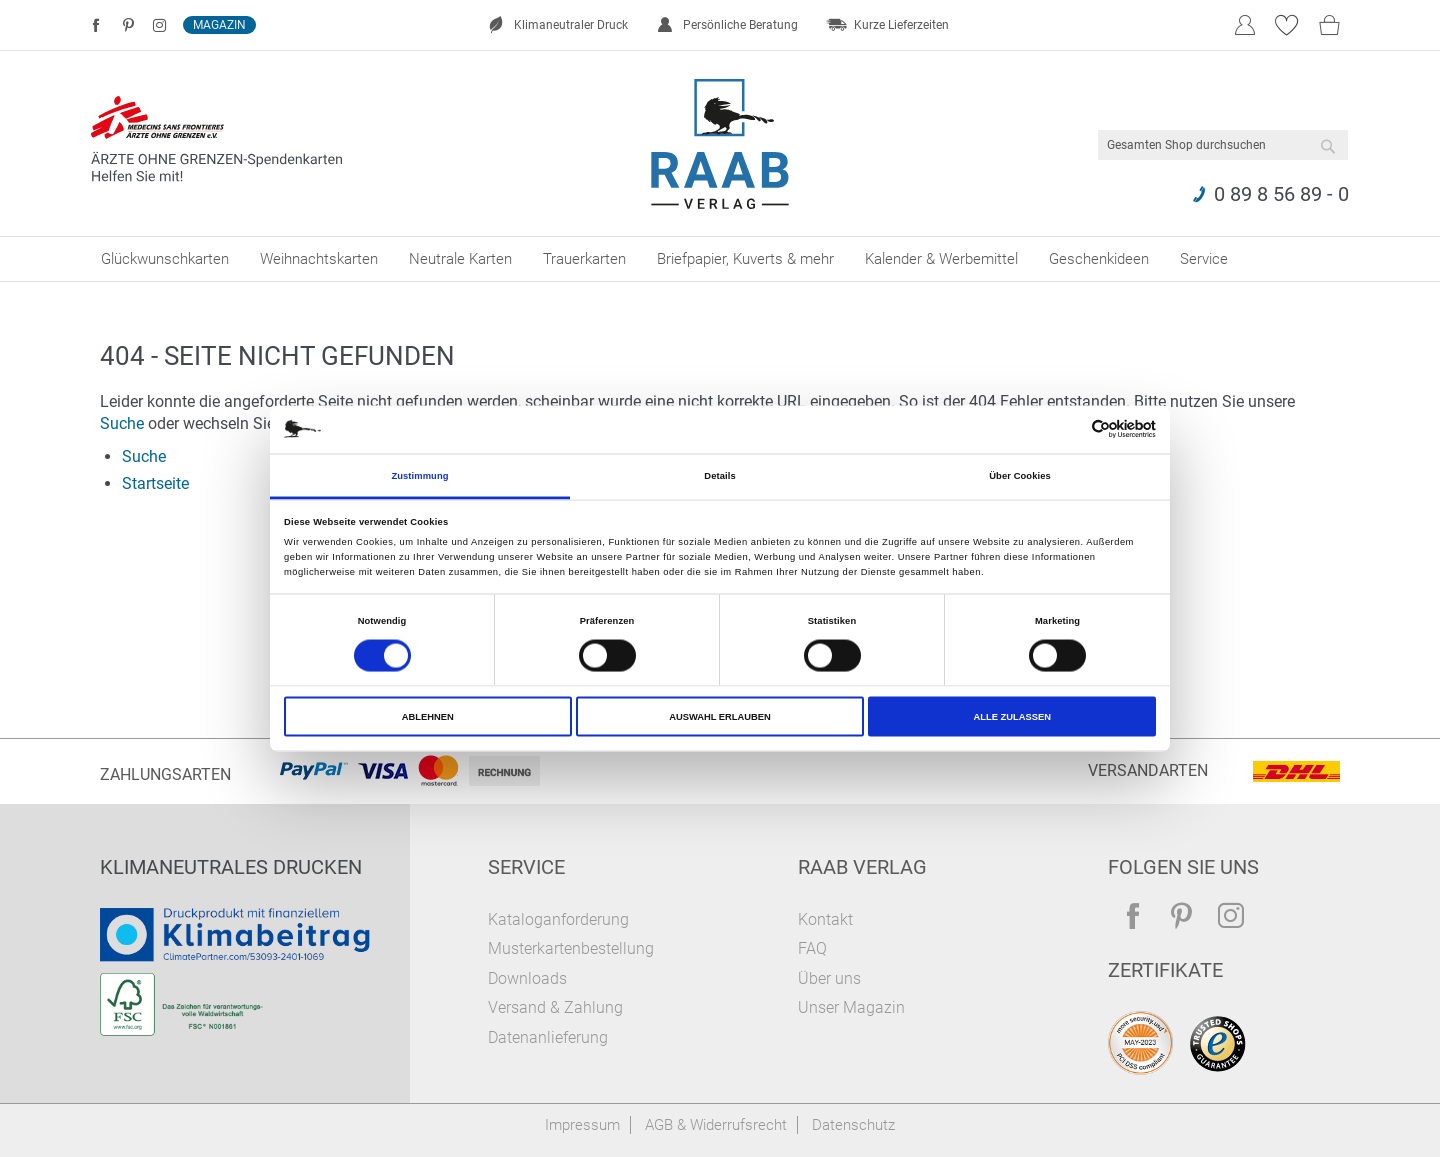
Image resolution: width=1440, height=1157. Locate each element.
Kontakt (825, 919)
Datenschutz (853, 1125)
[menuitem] (165, 259)
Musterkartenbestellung (571, 948)
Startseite (155, 483)
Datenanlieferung (548, 1037)
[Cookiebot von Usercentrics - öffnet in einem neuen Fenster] (1068, 429)
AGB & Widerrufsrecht (716, 1125)
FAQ (812, 948)
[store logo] (720, 144)
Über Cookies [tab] (1020, 475)
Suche (122, 423)
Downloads (527, 978)
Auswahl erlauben (720, 717)
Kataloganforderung (558, 919)
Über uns (829, 978)
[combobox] (1223, 145)
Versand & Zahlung (555, 1007)
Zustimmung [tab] (419, 475)
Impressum (582, 1125)
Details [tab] (719, 475)
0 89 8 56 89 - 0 (1281, 194)
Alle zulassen (1011, 717)
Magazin (219, 25)
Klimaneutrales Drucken (231, 867)
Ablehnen (428, 717)
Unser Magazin (851, 1007)
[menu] (720, 259)
